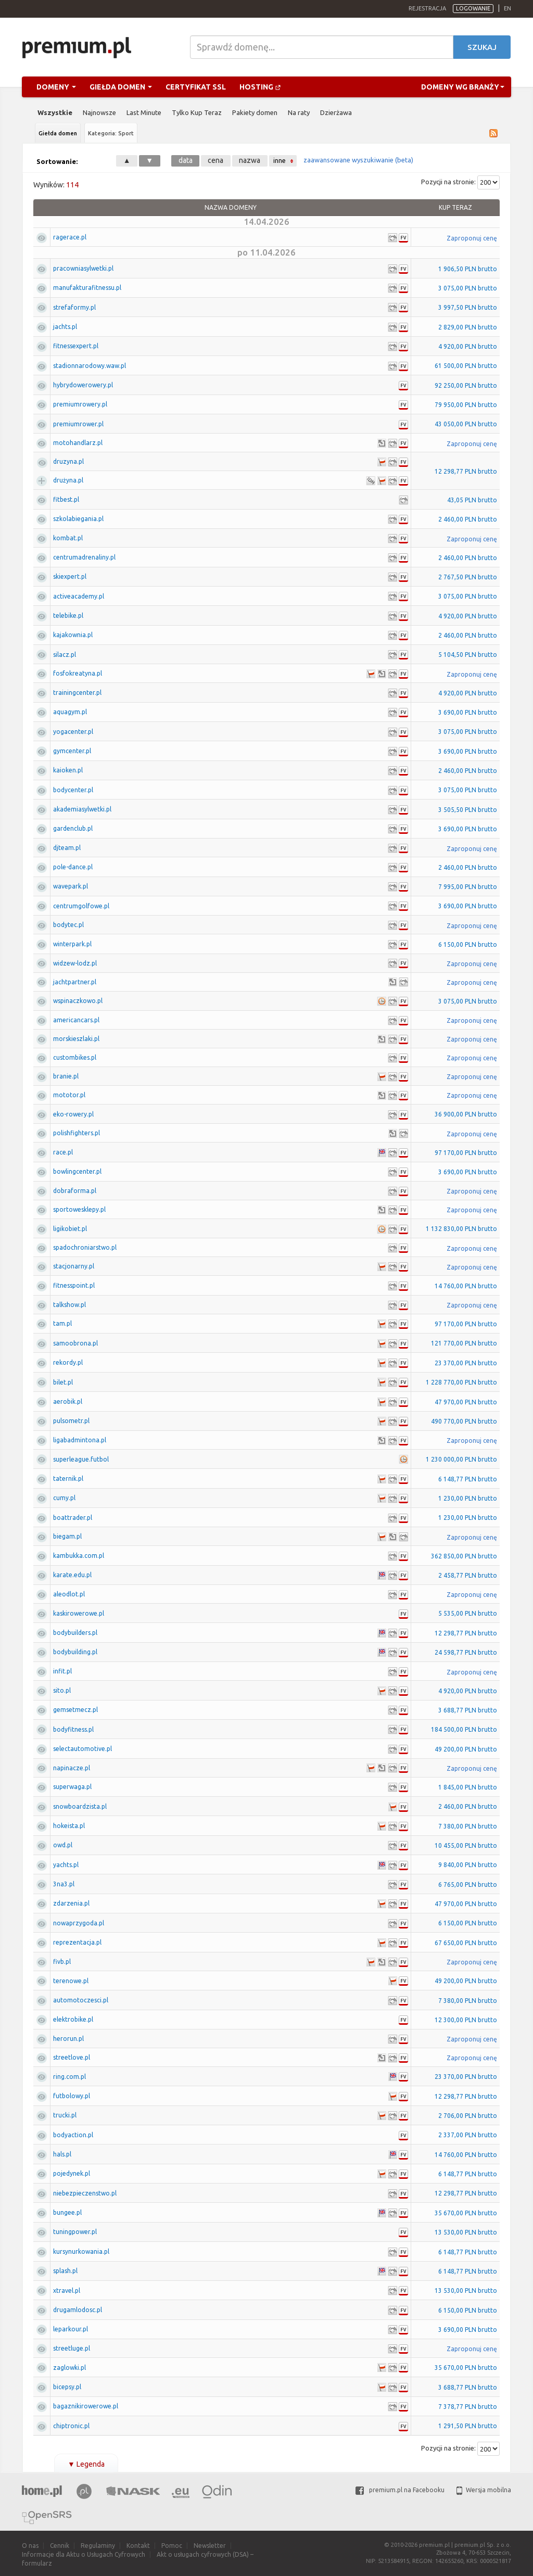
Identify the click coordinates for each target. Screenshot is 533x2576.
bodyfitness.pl (73, 1729)
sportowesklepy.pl (79, 1209)
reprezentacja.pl (77, 1942)
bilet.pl (63, 1382)
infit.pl (62, 1671)
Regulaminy (98, 2545)
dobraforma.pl (74, 1190)
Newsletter (210, 2545)
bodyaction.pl (73, 2134)
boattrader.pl (72, 1517)
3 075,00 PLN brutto (467, 288)
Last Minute (143, 112)
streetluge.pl (71, 2348)
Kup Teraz (455, 207)
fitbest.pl (66, 499)
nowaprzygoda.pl (78, 1923)
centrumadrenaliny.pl (84, 557)
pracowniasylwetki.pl (83, 268)
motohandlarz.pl (78, 442)
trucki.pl (65, 2115)
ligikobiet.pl (70, 1228)
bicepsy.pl (67, 2386)
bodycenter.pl (73, 789)
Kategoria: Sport (111, 133)
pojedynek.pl (71, 2173)
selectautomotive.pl (82, 1748)
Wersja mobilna (483, 2489)
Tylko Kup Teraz (197, 112)
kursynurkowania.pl (81, 2251)
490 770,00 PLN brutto (464, 1421)
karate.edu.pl (72, 1574)
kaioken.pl (68, 770)
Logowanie (473, 8)
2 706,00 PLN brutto (467, 2115)
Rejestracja (427, 8)
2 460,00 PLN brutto (467, 519)
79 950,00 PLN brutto (466, 404)
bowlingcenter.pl (77, 1171)
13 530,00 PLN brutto (466, 2232)
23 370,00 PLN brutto (466, 1363)
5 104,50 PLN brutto (467, 654)
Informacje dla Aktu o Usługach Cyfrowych (83, 2554)
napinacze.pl (71, 1768)
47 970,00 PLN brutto (466, 1402)
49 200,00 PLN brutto (466, 1749)
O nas (30, 2545)
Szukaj (482, 47)
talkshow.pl (69, 1304)
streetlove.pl (71, 2057)
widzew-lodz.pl (75, 963)
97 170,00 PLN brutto (466, 1152)
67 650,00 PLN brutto (466, 1942)
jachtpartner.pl (74, 982)
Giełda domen (121, 87)
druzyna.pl (68, 461)
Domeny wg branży (462, 87)
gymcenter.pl (72, 750)
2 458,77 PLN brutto (467, 1575)
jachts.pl (65, 326)
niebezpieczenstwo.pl (85, 2193)
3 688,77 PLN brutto (467, 1710)
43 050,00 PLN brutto (466, 424)
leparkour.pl (70, 2329)
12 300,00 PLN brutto (466, 2019)
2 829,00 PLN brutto (467, 327)
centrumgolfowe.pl (81, 906)
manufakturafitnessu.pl (87, 287)
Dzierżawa (336, 112)
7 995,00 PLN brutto (467, 886)
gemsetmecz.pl (75, 1709)
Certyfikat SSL (196, 87)
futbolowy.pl (71, 2095)
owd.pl (62, 1845)
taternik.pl (68, 1478)
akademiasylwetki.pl (82, 809)
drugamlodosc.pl (77, 2309)
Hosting (260, 87)
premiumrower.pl (78, 424)
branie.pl (66, 1076)
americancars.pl (76, 1020)
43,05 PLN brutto (472, 500)
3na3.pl (63, 1884)
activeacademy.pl (78, 596)
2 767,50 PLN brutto (467, 577)
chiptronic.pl (71, 2425)
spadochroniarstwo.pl (85, 1247)
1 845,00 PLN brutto (467, 1787)
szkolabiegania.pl (78, 518)
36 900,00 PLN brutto (466, 1114)
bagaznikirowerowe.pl (85, 2406)
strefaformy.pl (74, 307)
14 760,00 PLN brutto (466, 1286)
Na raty (299, 112)
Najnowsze (99, 112)
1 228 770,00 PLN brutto (461, 1382)
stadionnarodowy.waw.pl (89, 365)
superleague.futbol (81, 1459)
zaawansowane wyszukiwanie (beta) (358, 159)
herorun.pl (68, 2038)
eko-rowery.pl (73, 1114)
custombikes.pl (74, 1057)
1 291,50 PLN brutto (467, 2425)
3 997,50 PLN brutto (467, 307)
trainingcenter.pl (77, 692)
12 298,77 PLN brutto (466, 471)
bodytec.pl (68, 924)
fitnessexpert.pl (75, 345)
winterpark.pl (72, 944)
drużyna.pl (68, 480)
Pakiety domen (254, 112)
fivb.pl (62, 1961)
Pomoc (171, 2545)
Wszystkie (54, 112)
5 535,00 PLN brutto (467, 1613)
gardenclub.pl (73, 828)
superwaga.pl (72, 1786)
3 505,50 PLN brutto (467, 809)
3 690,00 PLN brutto (467, 712)
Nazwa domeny (231, 207)
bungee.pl (67, 2212)
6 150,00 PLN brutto (467, 944)
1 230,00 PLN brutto (467, 1498)
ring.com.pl (69, 2076)
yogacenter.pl (73, 731)
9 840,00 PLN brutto (467, 1864)
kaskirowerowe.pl (78, 1613)
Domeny (56, 87)
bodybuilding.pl (75, 1651)
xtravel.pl (66, 2290)
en (507, 8)
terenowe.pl (70, 1980)
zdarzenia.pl (71, 1903)
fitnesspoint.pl (74, 1285)
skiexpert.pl (69, 576)
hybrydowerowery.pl (83, 385)
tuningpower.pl (75, 2231)
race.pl (63, 1152)
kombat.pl (68, 538)
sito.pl (62, 1690)
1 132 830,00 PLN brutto (461, 1228)
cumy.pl (64, 1497)
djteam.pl (67, 847)
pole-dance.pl (73, 867)
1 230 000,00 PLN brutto (461, 1459)
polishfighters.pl (76, 1133)
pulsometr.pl (71, 1420)
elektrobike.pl (73, 2019)
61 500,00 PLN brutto (466, 365)
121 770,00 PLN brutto (464, 1343)
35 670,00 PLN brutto (466, 2213)
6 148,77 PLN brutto (467, 1479)
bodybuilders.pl (75, 1632)
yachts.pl (66, 1864)
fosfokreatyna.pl (77, 673)
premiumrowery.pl (80, 404)
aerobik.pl (67, 1401)
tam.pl (62, 1323)
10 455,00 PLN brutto (466, 1845)
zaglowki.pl (69, 2367)
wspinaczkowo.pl (78, 1000)
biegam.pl (67, 1536)
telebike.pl (68, 615)
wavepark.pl (70, 886)
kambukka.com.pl (78, 1555)
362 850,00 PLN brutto (464, 1556)
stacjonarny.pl (73, 1266)
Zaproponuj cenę (472, 238)
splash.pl (65, 2270)
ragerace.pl (69, 237)
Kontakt (138, 2545)
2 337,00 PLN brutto (467, 2134)
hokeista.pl (69, 1825)
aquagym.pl (70, 711)
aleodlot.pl (69, 1594)
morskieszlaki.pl (76, 1038)
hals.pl (62, 2154)
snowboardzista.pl (80, 1806)
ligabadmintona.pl (79, 1440)
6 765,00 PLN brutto (467, 1884)
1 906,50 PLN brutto (467, 268)
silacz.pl (64, 654)
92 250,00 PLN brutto (466, 385)
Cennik (59, 2545)
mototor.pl (69, 1095)
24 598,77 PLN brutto (466, 1652)
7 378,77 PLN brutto (467, 2406)
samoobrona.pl (75, 1343)
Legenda (86, 2464)
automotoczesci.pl (80, 2000)
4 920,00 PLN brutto (467, 346)
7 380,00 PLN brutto (467, 1826)
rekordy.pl (68, 1362)
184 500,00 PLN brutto (464, 1729)
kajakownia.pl (73, 634)
